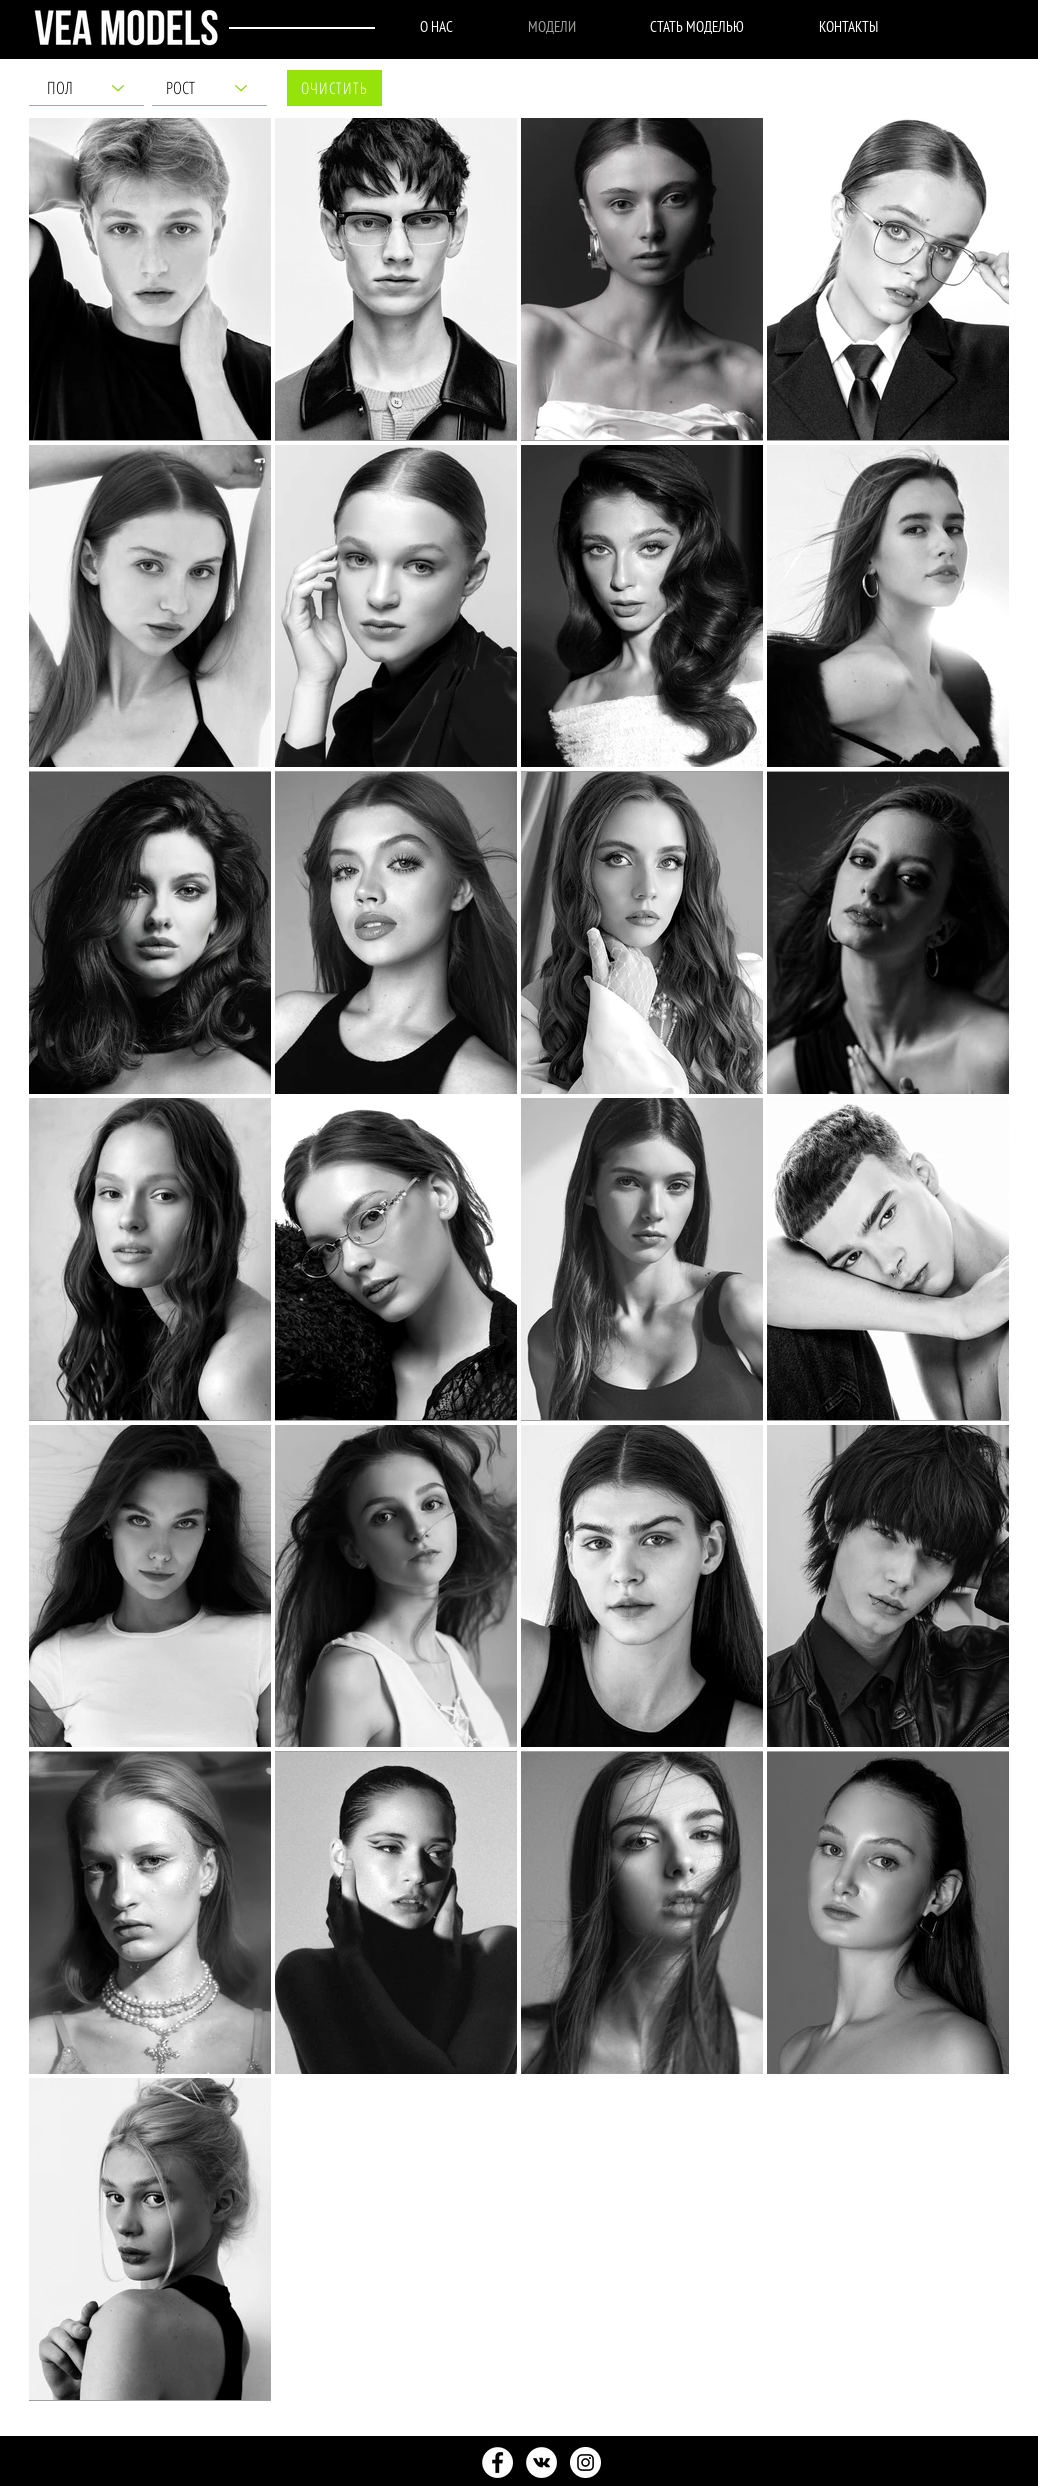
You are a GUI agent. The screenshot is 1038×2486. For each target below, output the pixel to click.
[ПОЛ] (86, 88)
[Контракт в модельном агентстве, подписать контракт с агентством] (541, 2462)
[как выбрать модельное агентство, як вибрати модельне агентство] (585, 2462)
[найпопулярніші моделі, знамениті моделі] (497, 2462)
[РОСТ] (209, 88)
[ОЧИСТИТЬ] (334, 88)
